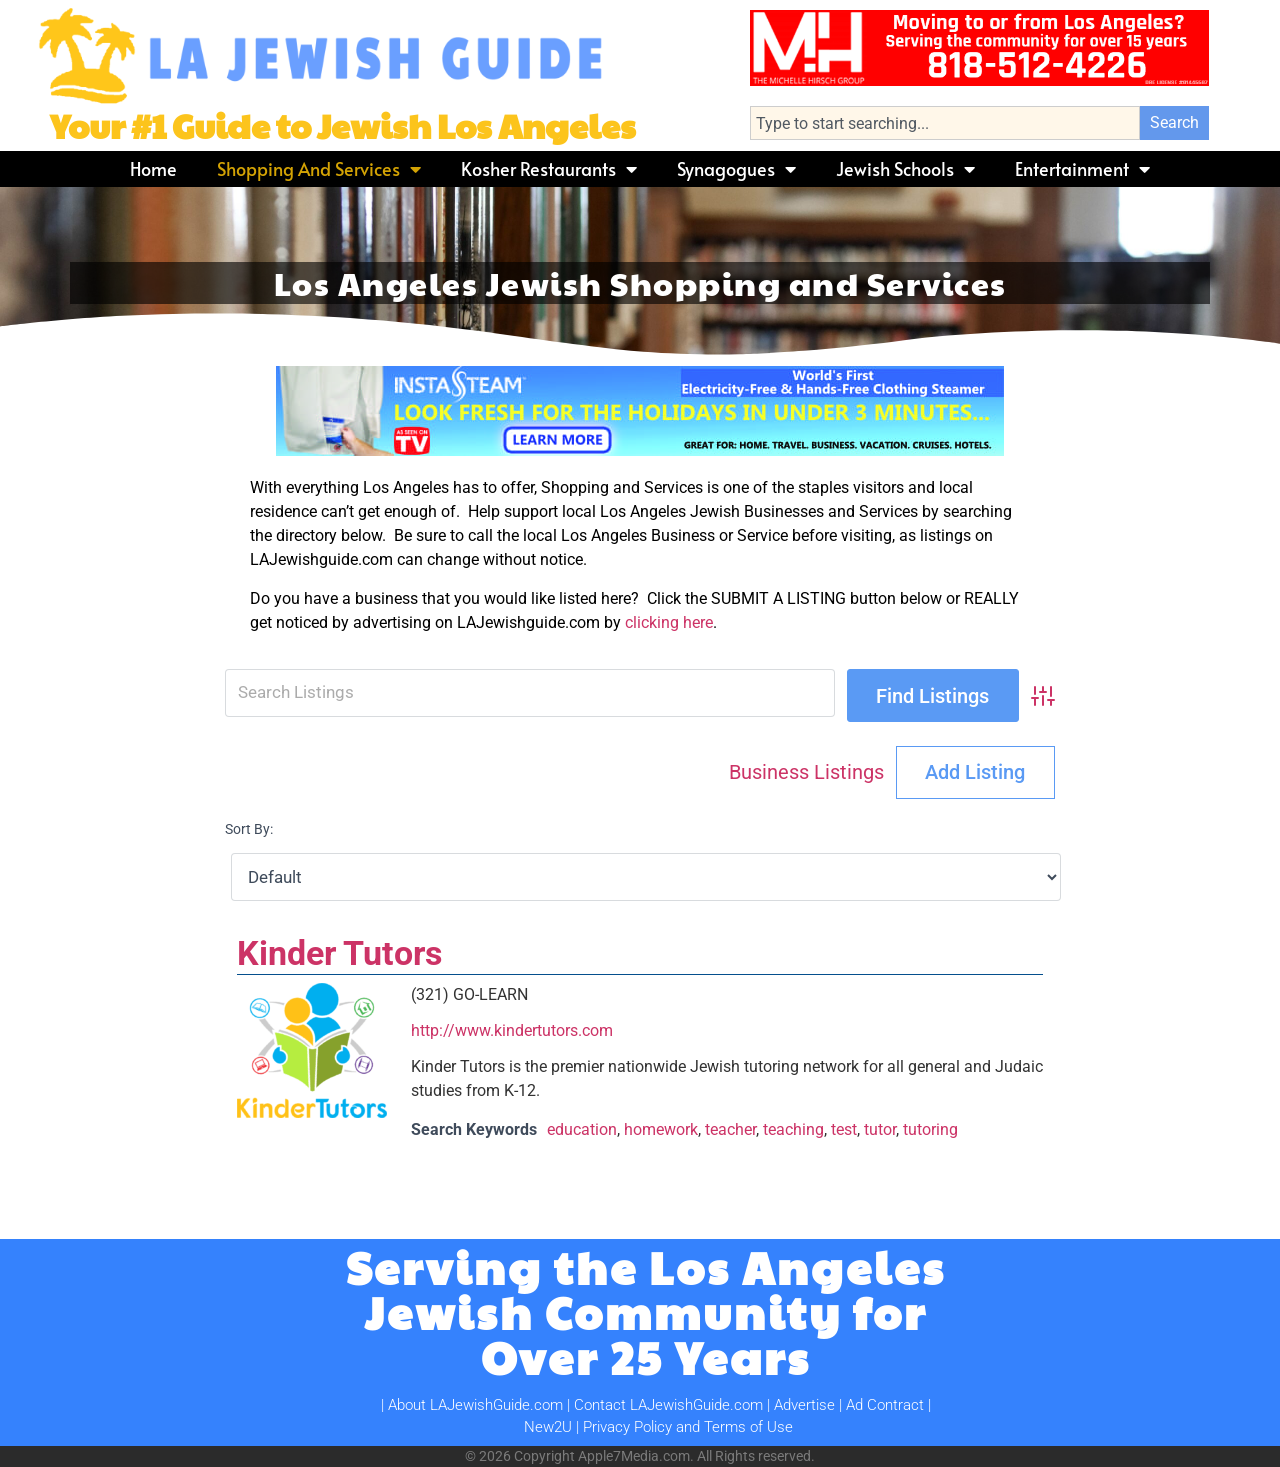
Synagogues (736, 169)
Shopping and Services (319, 169)
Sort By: (249, 829)
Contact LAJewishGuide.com (668, 1405)
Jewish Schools (905, 169)
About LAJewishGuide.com (475, 1405)
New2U (548, 1427)
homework (661, 1129)
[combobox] (945, 123)
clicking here (669, 622)
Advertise (804, 1405)
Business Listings (806, 772)
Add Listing (975, 772)
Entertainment (1082, 169)
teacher (730, 1129)
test (844, 1129)
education (582, 1129)
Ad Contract (885, 1405)
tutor (880, 1129)
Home (153, 168)
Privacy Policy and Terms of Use (688, 1427)
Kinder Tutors (339, 953)
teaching (793, 1129)
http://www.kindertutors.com (512, 1030)
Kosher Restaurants (549, 169)
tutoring (930, 1129)
